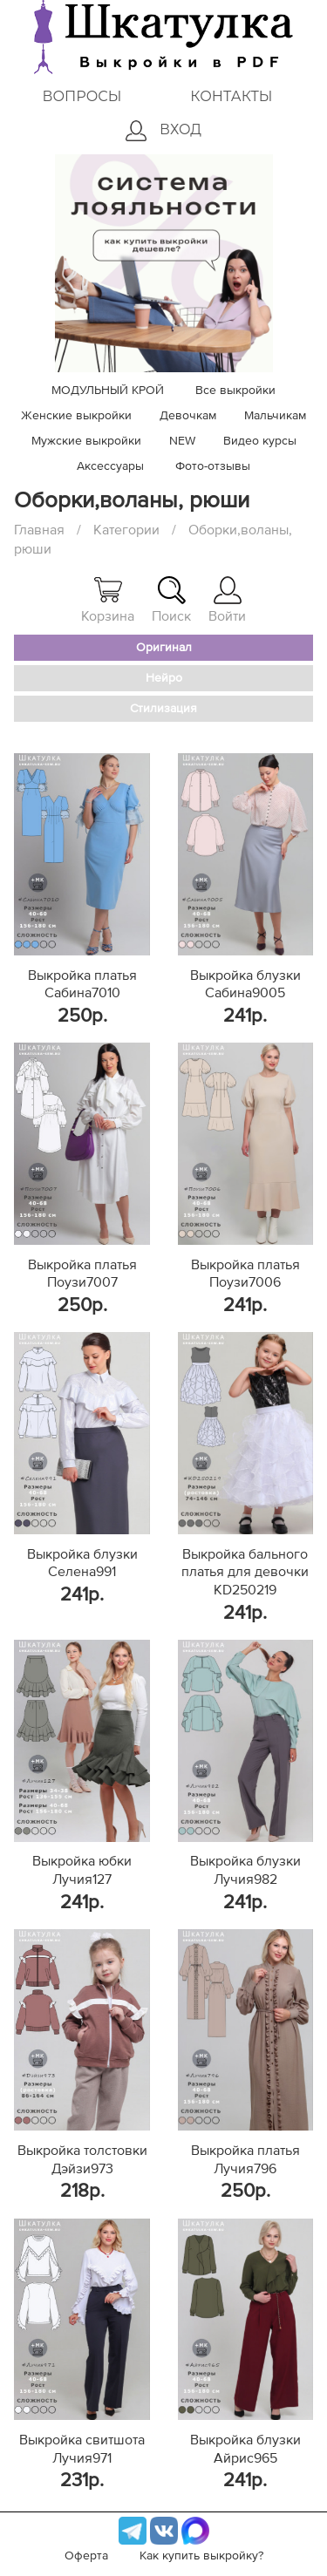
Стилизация (163, 709)
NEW (182, 441)
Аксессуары (110, 466)
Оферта (86, 2556)
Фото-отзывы (212, 466)
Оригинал (164, 648)
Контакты (231, 96)
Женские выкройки (76, 416)
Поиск (171, 599)
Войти (227, 599)
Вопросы (81, 96)
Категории (126, 530)
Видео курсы (259, 441)
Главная (39, 530)
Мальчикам (275, 416)
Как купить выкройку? (201, 2556)
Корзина (107, 599)
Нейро (164, 678)
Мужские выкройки (86, 441)
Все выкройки (235, 390)
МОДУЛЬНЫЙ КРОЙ (107, 390)
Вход (163, 130)
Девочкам (188, 416)
